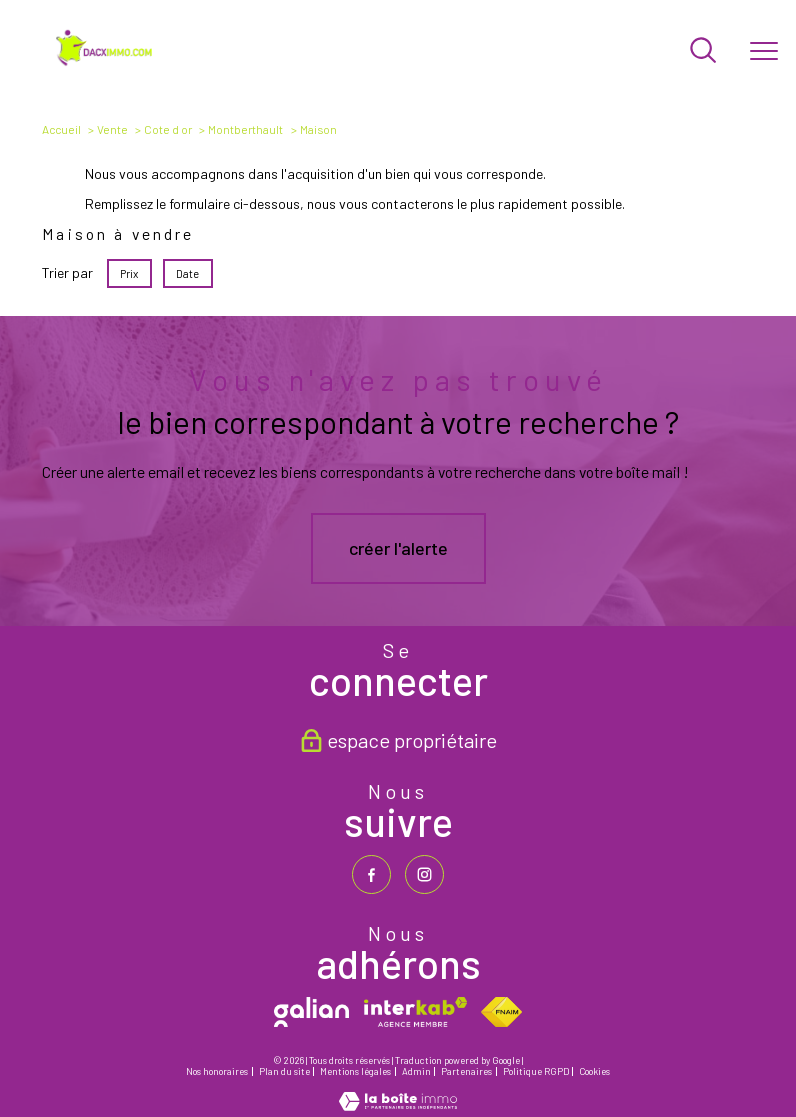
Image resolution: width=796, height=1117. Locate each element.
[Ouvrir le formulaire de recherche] (703, 51)
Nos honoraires (217, 1071)
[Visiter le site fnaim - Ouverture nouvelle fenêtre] (501, 1012)
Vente (112, 129)
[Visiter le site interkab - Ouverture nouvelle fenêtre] (415, 1012)
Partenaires (466, 1071)
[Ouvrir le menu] (764, 51)
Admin (416, 1071)
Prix (130, 273)
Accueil (61, 129)
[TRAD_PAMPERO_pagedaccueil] (106, 62)
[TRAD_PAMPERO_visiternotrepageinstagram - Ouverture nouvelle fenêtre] (424, 874)
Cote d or (168, 129)
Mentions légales (355, 1071)
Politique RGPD (536, 1071)
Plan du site (284, 1071)
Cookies (594, 1072)
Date (188, 273)
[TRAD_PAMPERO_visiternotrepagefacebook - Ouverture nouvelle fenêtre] (371, 874)
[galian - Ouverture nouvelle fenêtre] (312, 1012)
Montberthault (245, 129)
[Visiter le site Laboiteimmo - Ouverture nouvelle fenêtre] (398, 1104)
